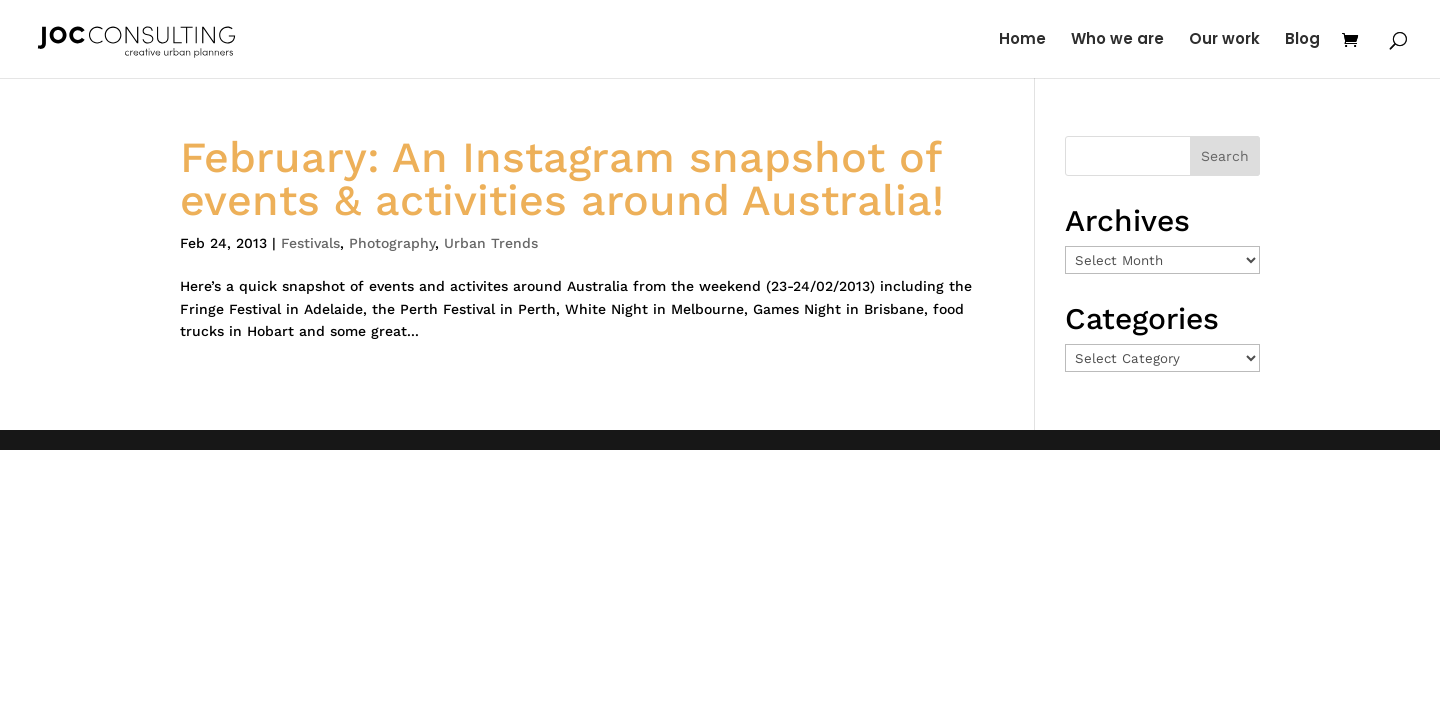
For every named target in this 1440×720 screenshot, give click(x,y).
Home (1022, 40)
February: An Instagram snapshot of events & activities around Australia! (562, 178)
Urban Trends (491, 243)
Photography (392, 243)
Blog (1302, 40)
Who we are (1117, 40)
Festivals (310, 243)
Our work (1224, 40)
